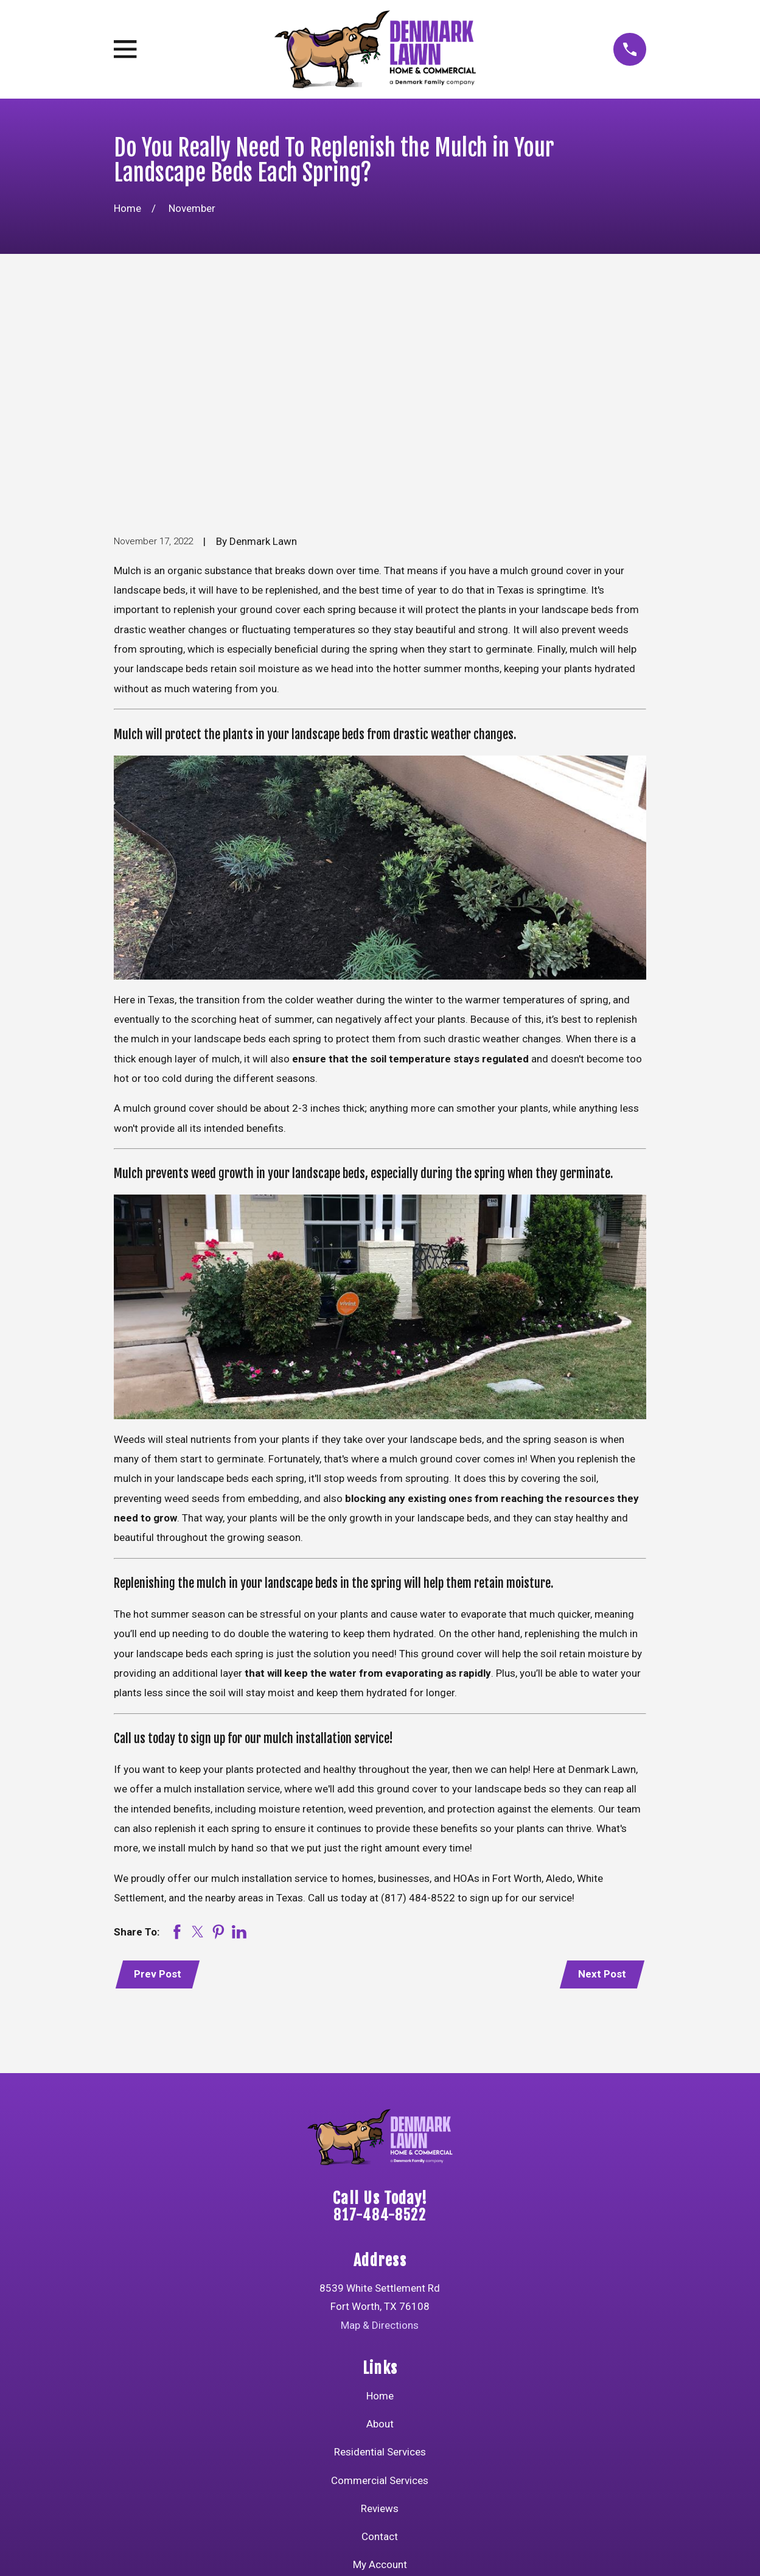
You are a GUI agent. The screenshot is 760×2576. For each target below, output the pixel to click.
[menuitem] (131, 2550)
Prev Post (159, 1787)
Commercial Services (379, 2295)
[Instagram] (395, 2447)
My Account (380, 2379)
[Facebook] (307, 2447)
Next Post (601, 1787)
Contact (379, 2351)
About (380, 2239)
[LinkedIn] (423, 2447)
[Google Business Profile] (452, 2447)
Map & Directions (380, 2139)
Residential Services (380, 2267)
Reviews (380, 2323)
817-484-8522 (380, 2030)
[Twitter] (365, 2447)
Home (380, 2210)
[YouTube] (336, 2447)
